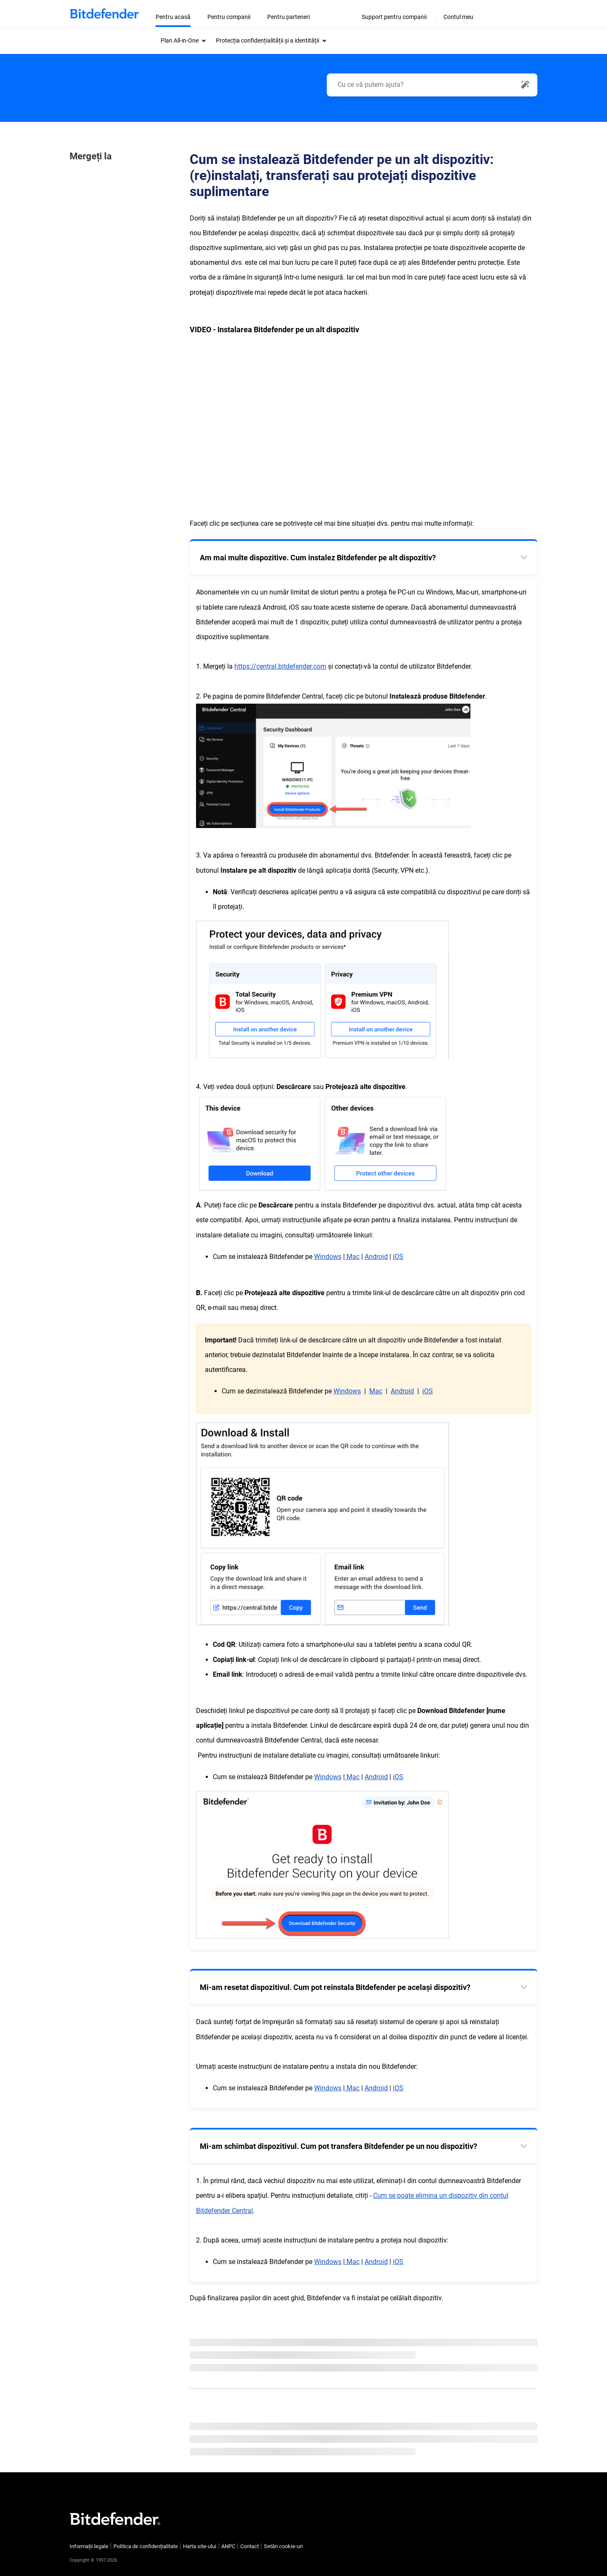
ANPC (228, 2546)
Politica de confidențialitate (145, 2546)
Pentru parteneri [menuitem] (288, 16)
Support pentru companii (394, 16)
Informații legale (89, 2546)
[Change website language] (509, 8)
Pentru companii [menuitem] (228, 16)
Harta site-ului (199, 2546)
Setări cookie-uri (283, 2546)
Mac (375, 1391)
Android (402, 1391)
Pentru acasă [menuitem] (173, 16)
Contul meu (458, 16)
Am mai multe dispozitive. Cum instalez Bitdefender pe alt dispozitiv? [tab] (318, 557)
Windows (327, 1257)
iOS (427, 1391)
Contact (249, 2546)
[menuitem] (183, 40)
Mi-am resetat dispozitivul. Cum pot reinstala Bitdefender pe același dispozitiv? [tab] (335, 1987)
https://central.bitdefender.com (280, 666)
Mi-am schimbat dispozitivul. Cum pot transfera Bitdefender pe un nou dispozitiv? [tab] (338, 2146)
